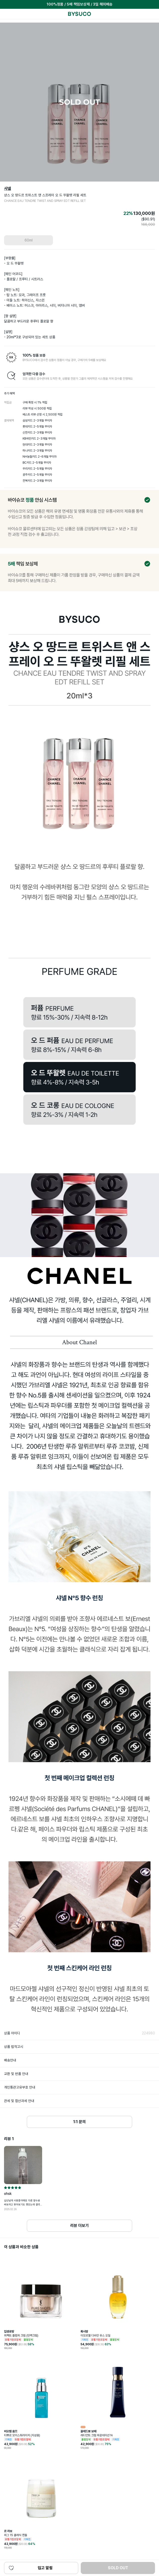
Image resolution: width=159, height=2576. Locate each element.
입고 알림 (45, 2567)
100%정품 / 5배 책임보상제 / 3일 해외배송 (80, 4)
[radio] (5, 2187)
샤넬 (7, 188)
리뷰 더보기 (79, 2225)
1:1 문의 (79, 2121)
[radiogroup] (23, 2187)
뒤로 (7, 14)
